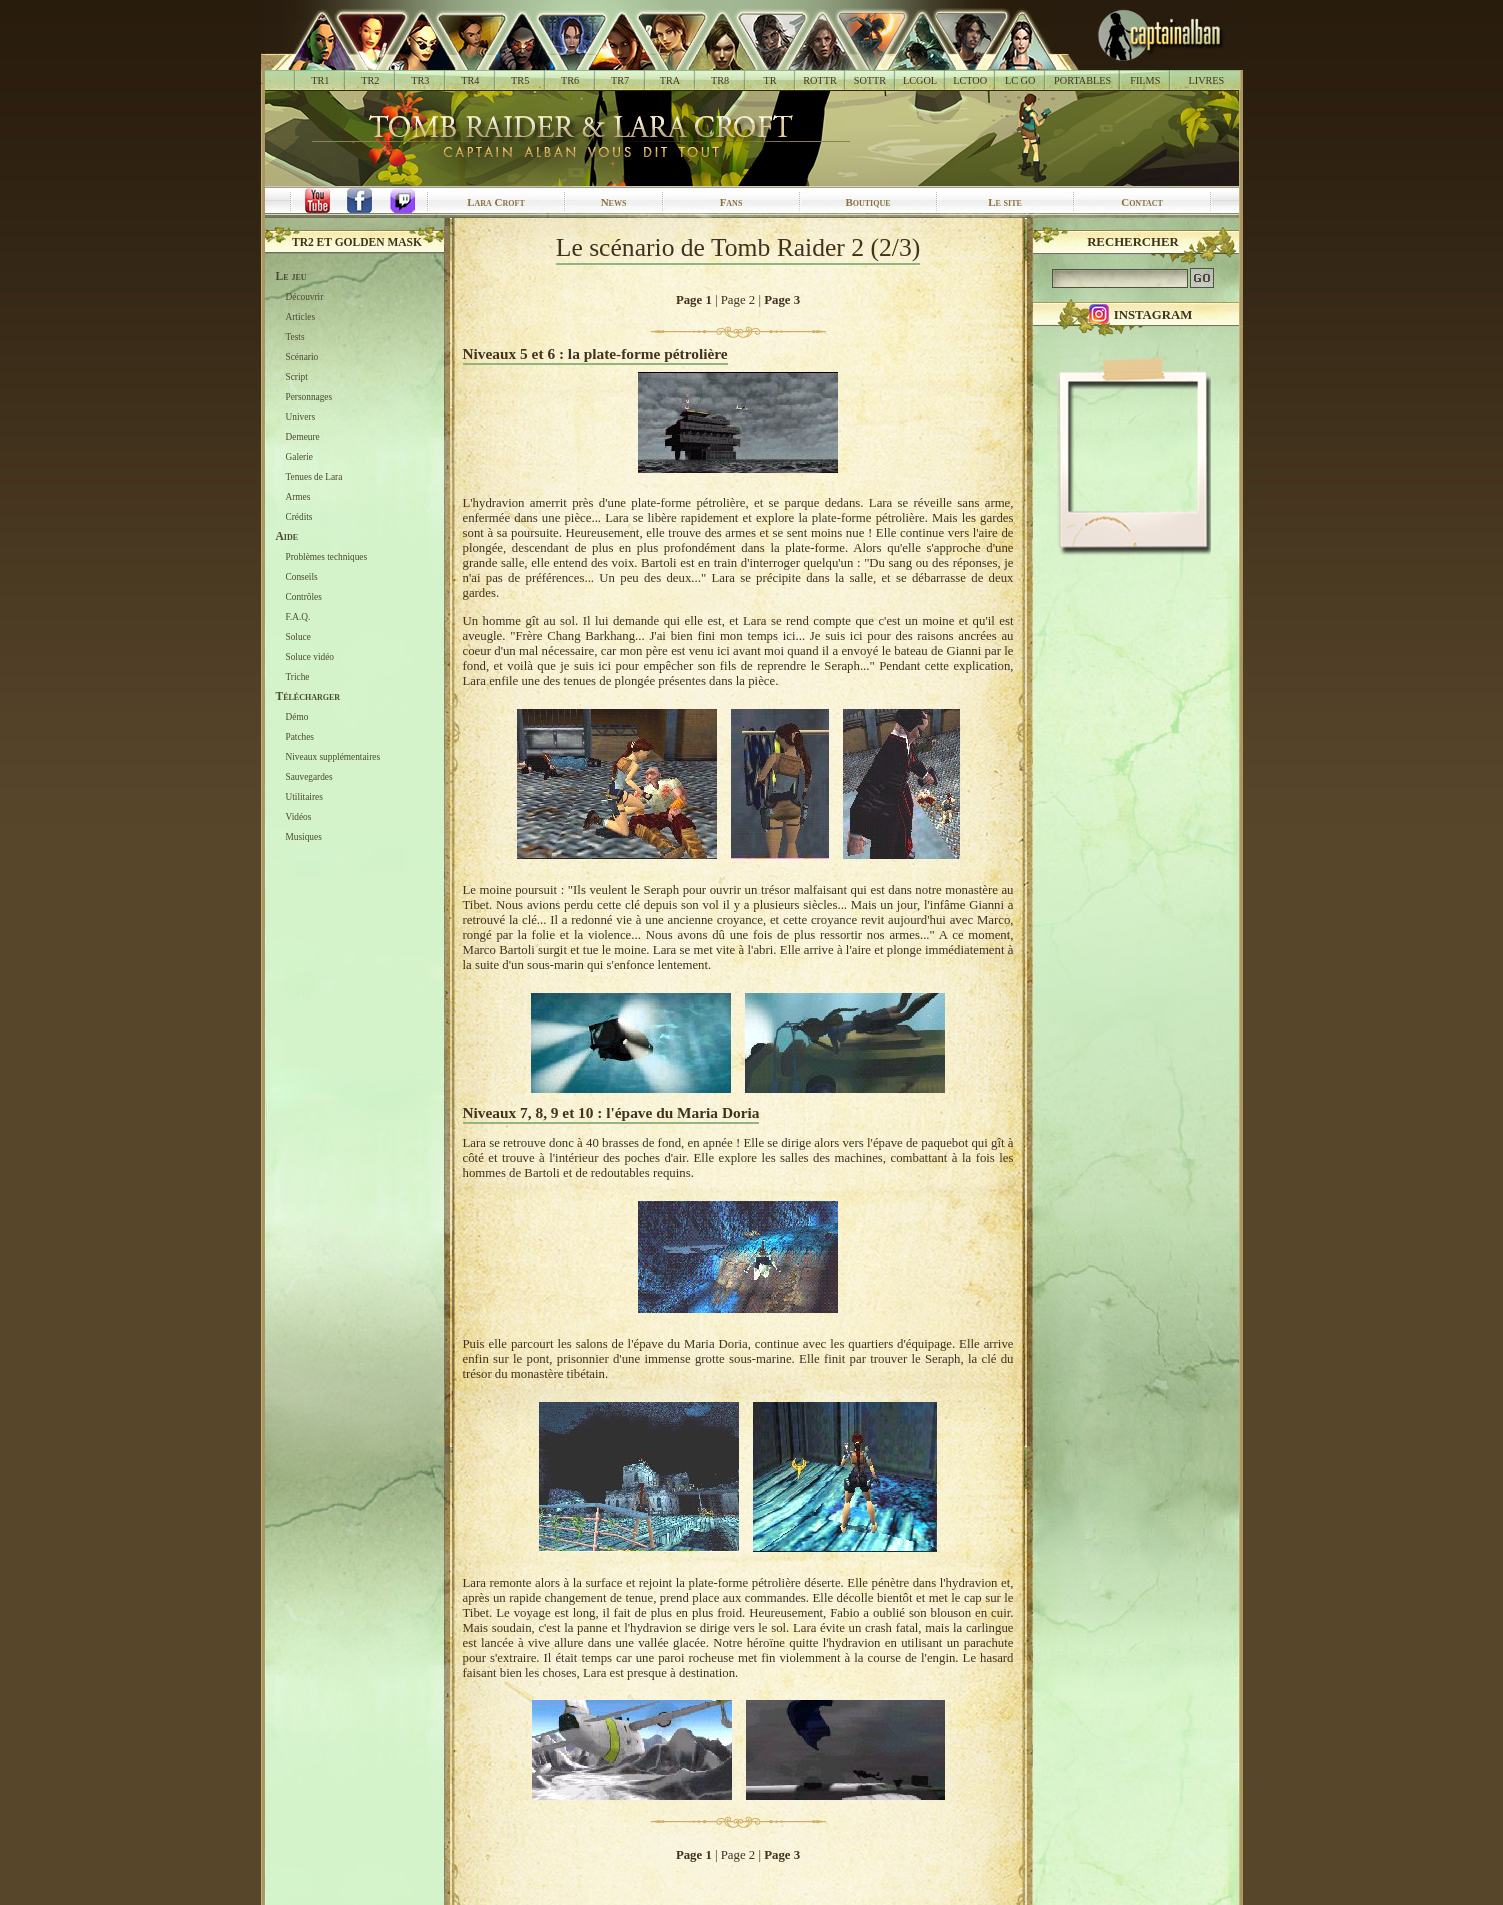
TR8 (720, 80)
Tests (295, 337)
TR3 (420, 80)
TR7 (620, 80)
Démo (297, 717)
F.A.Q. (298, 617)
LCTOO (970, 80)
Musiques (304, 837)
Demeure (303, 437)
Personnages (309, 397)
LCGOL (920, 80)
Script (297, 377)
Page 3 (782, 300)
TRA (670, 80)
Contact (1142, 202)
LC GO (1020, 80)
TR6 (570, 80)
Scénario (302, 357)
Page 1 (694, 300)
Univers (301, 417)
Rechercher (1133, 242)
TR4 (470, 80)
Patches (300, 737)
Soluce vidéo (310, 657)
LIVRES (1206, 80)
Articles (301, 317)
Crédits (299, 517)
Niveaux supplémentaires (333, 757)
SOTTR (870, 80)
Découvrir (305, 297)
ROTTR (820, 80)
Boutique (867, 202)
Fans (731, 202)
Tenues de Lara (314, 477)
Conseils (302, 577)
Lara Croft (496, 202)
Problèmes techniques (327, 557)
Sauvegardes (309, 777)
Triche (298, 677)
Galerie (299, 457)
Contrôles (304, 597)
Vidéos (299, 817)
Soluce (298, 637)
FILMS (1145, 80)
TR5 (520, 80)
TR (769, 80)
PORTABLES (1082, 80)
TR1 (320, 80)
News (614, 202)
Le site (1005, 202)
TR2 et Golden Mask (357, 242)
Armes (298, 497)
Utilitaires (304, 797)
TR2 (370, 80)
